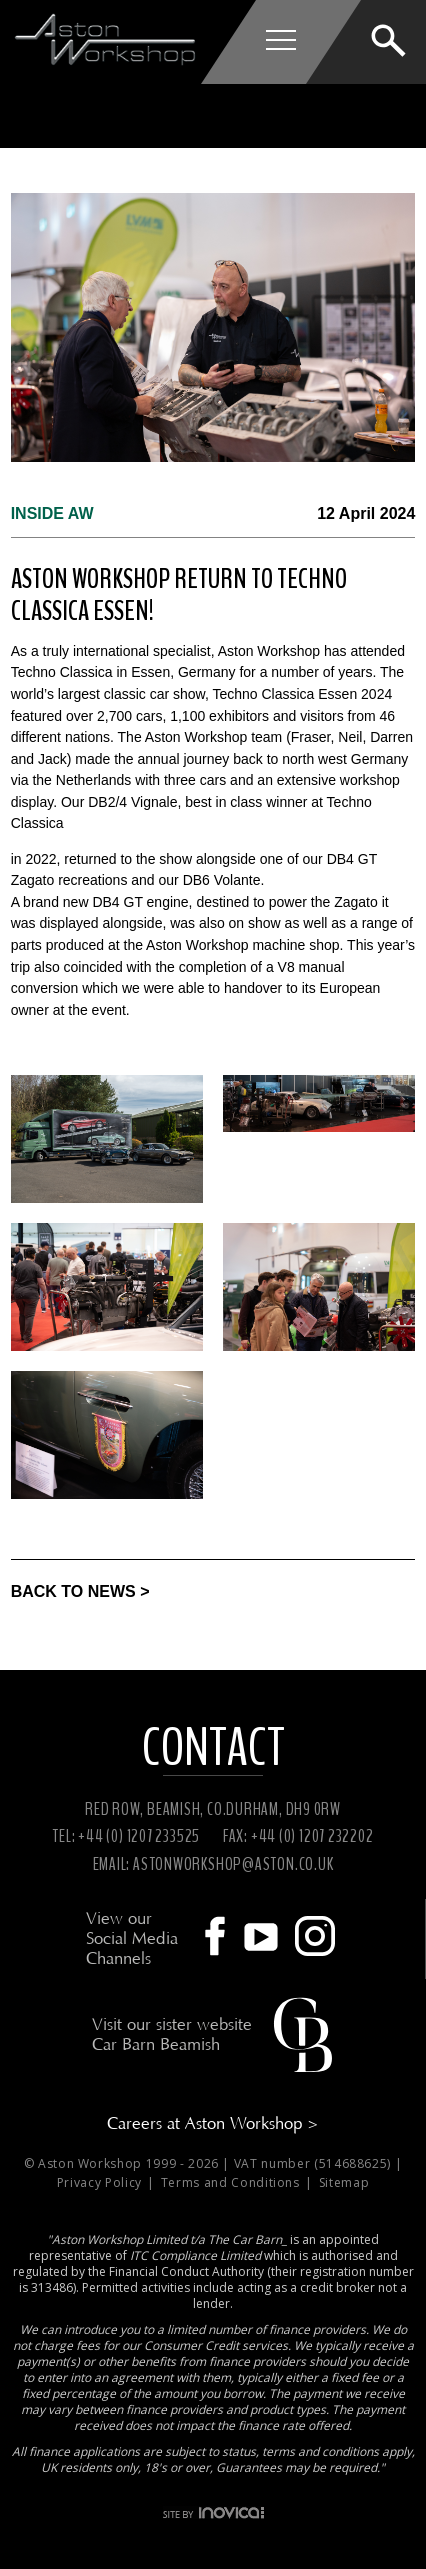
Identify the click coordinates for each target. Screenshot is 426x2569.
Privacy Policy (101, 2182)
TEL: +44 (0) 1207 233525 (126, 1836)
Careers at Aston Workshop (213, 2123)
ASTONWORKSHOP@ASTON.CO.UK (233, 1864)
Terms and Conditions (232, 2182)
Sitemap (344, 2182)
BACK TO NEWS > (80, 1591)
